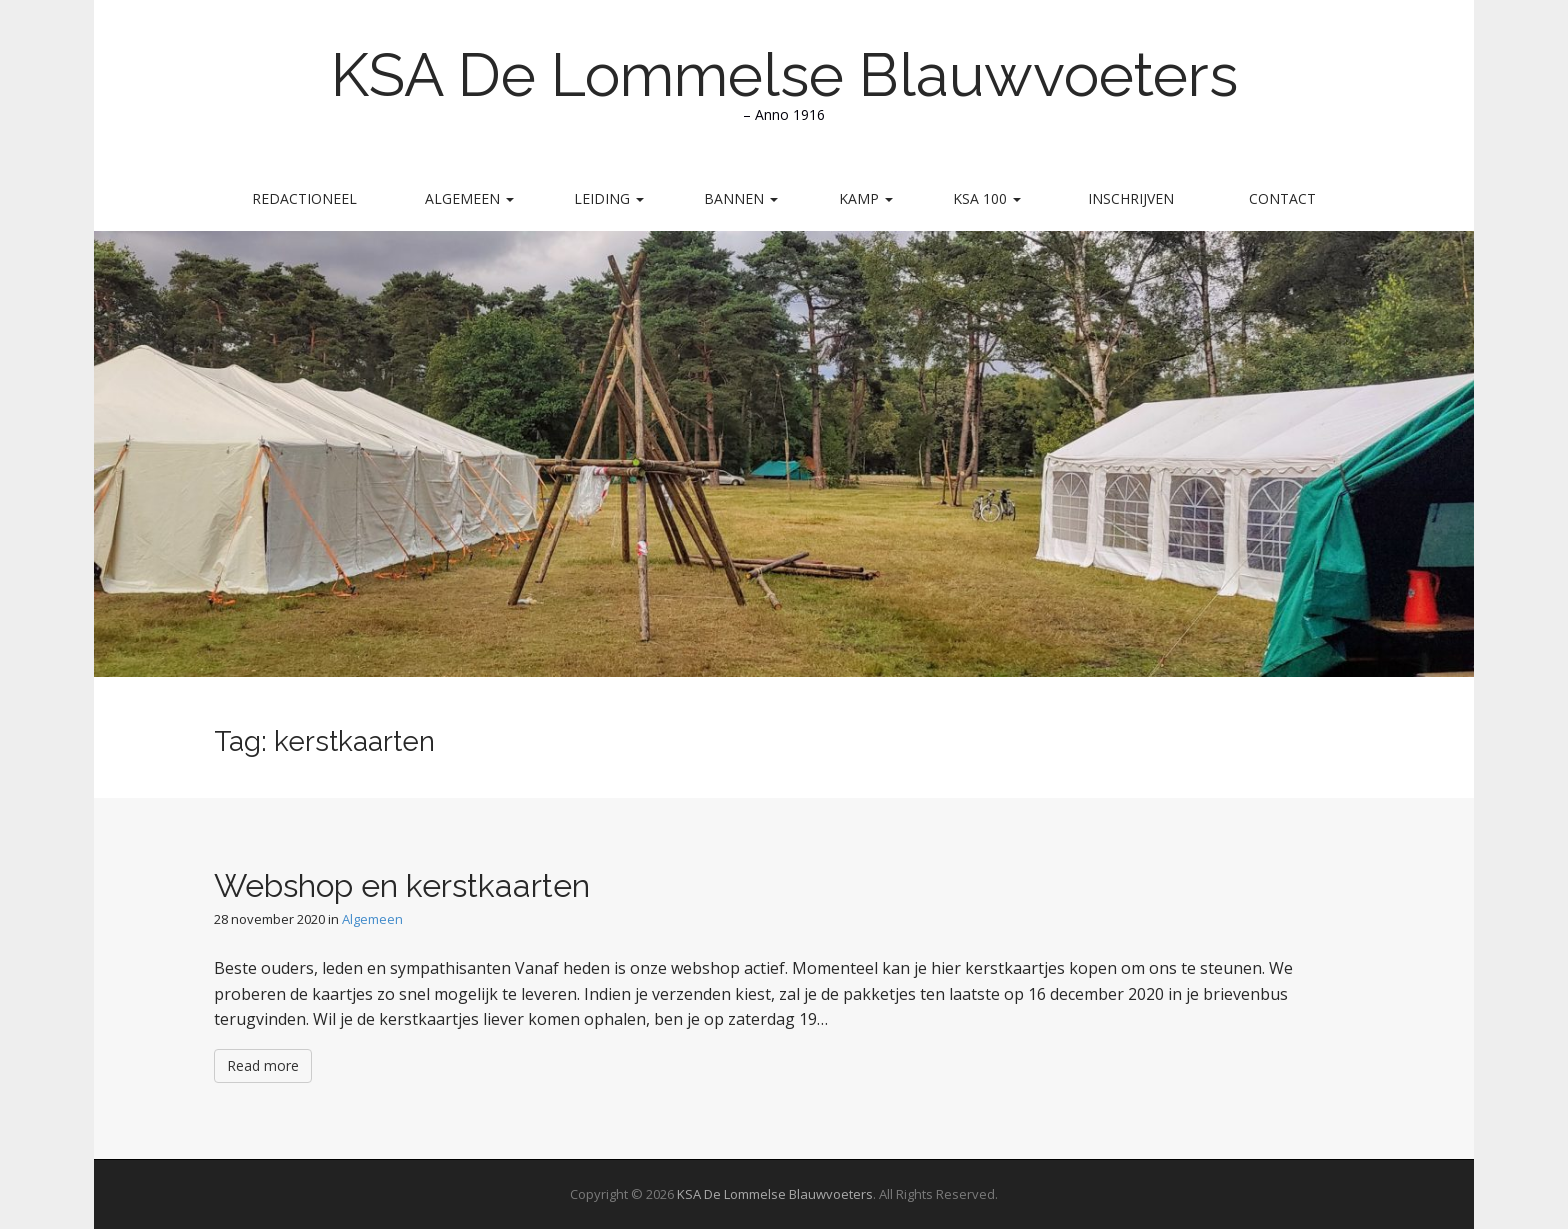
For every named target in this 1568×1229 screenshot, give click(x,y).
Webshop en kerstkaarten (402, 885)
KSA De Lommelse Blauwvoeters (784, 75)
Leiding (609, 198)
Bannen (741, 198)
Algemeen (469, 198)
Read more (263, 1065)
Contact (1282, 198)
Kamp (866, 198)
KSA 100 (987, 198)
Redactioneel (304, 198)
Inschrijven (1131, 198)
